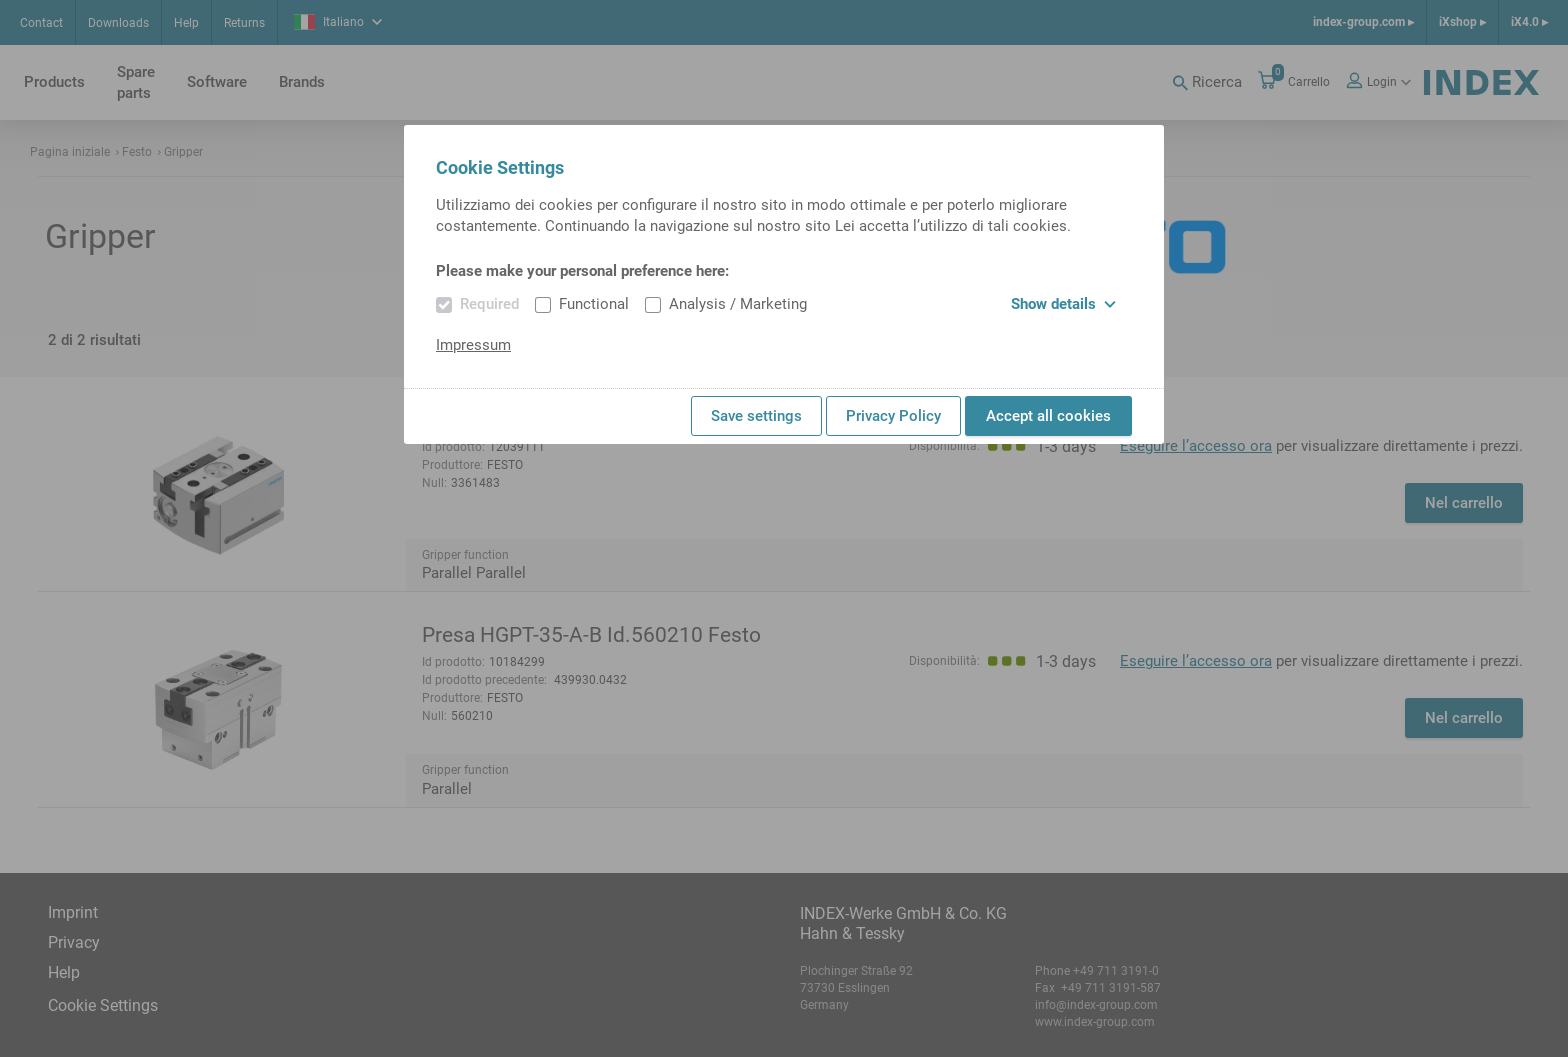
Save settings (756, 416)
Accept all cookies (1048, 416)
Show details (1063, 304)
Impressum (473, 345)
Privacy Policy (893, 416)
